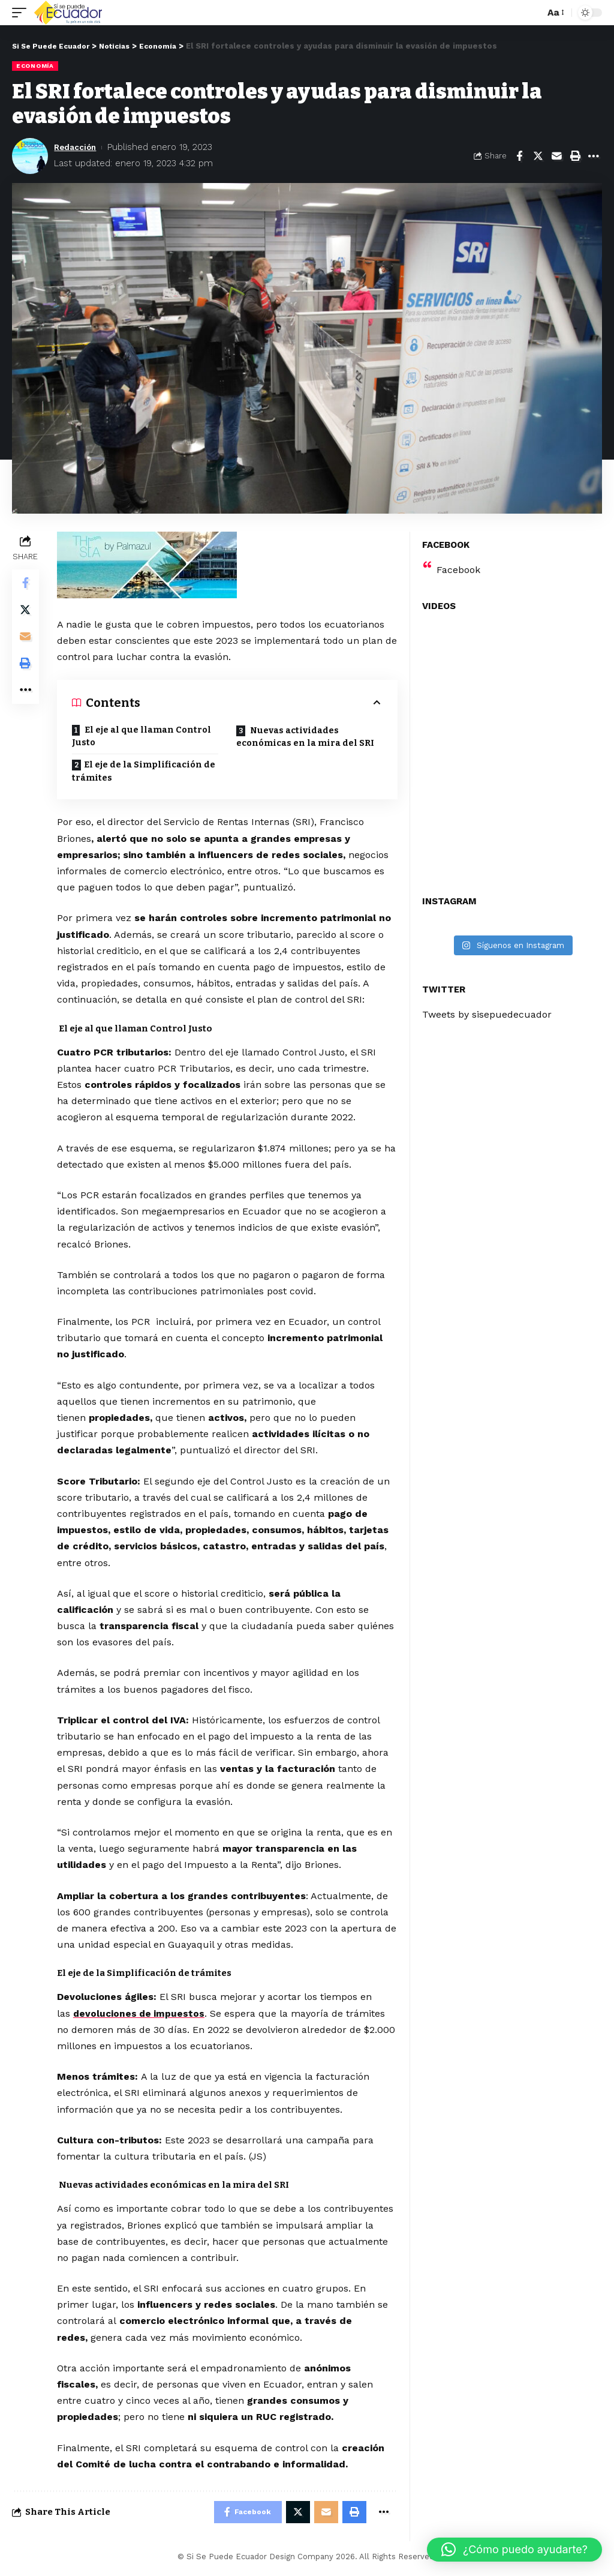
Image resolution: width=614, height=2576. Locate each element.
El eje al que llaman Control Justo (144, 736)
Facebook (458, 569)
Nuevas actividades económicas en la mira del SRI (306, 737)
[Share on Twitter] (537, 155)
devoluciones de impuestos (142, 2014)
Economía (35, 65)
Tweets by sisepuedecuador (487, 1014)
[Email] (556, 155)
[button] (514, 2550)
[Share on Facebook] (519, 155)
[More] (593, 155)
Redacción (77, 147)
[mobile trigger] (22, 12)
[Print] (575, 155)
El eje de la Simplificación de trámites (146, 772)
